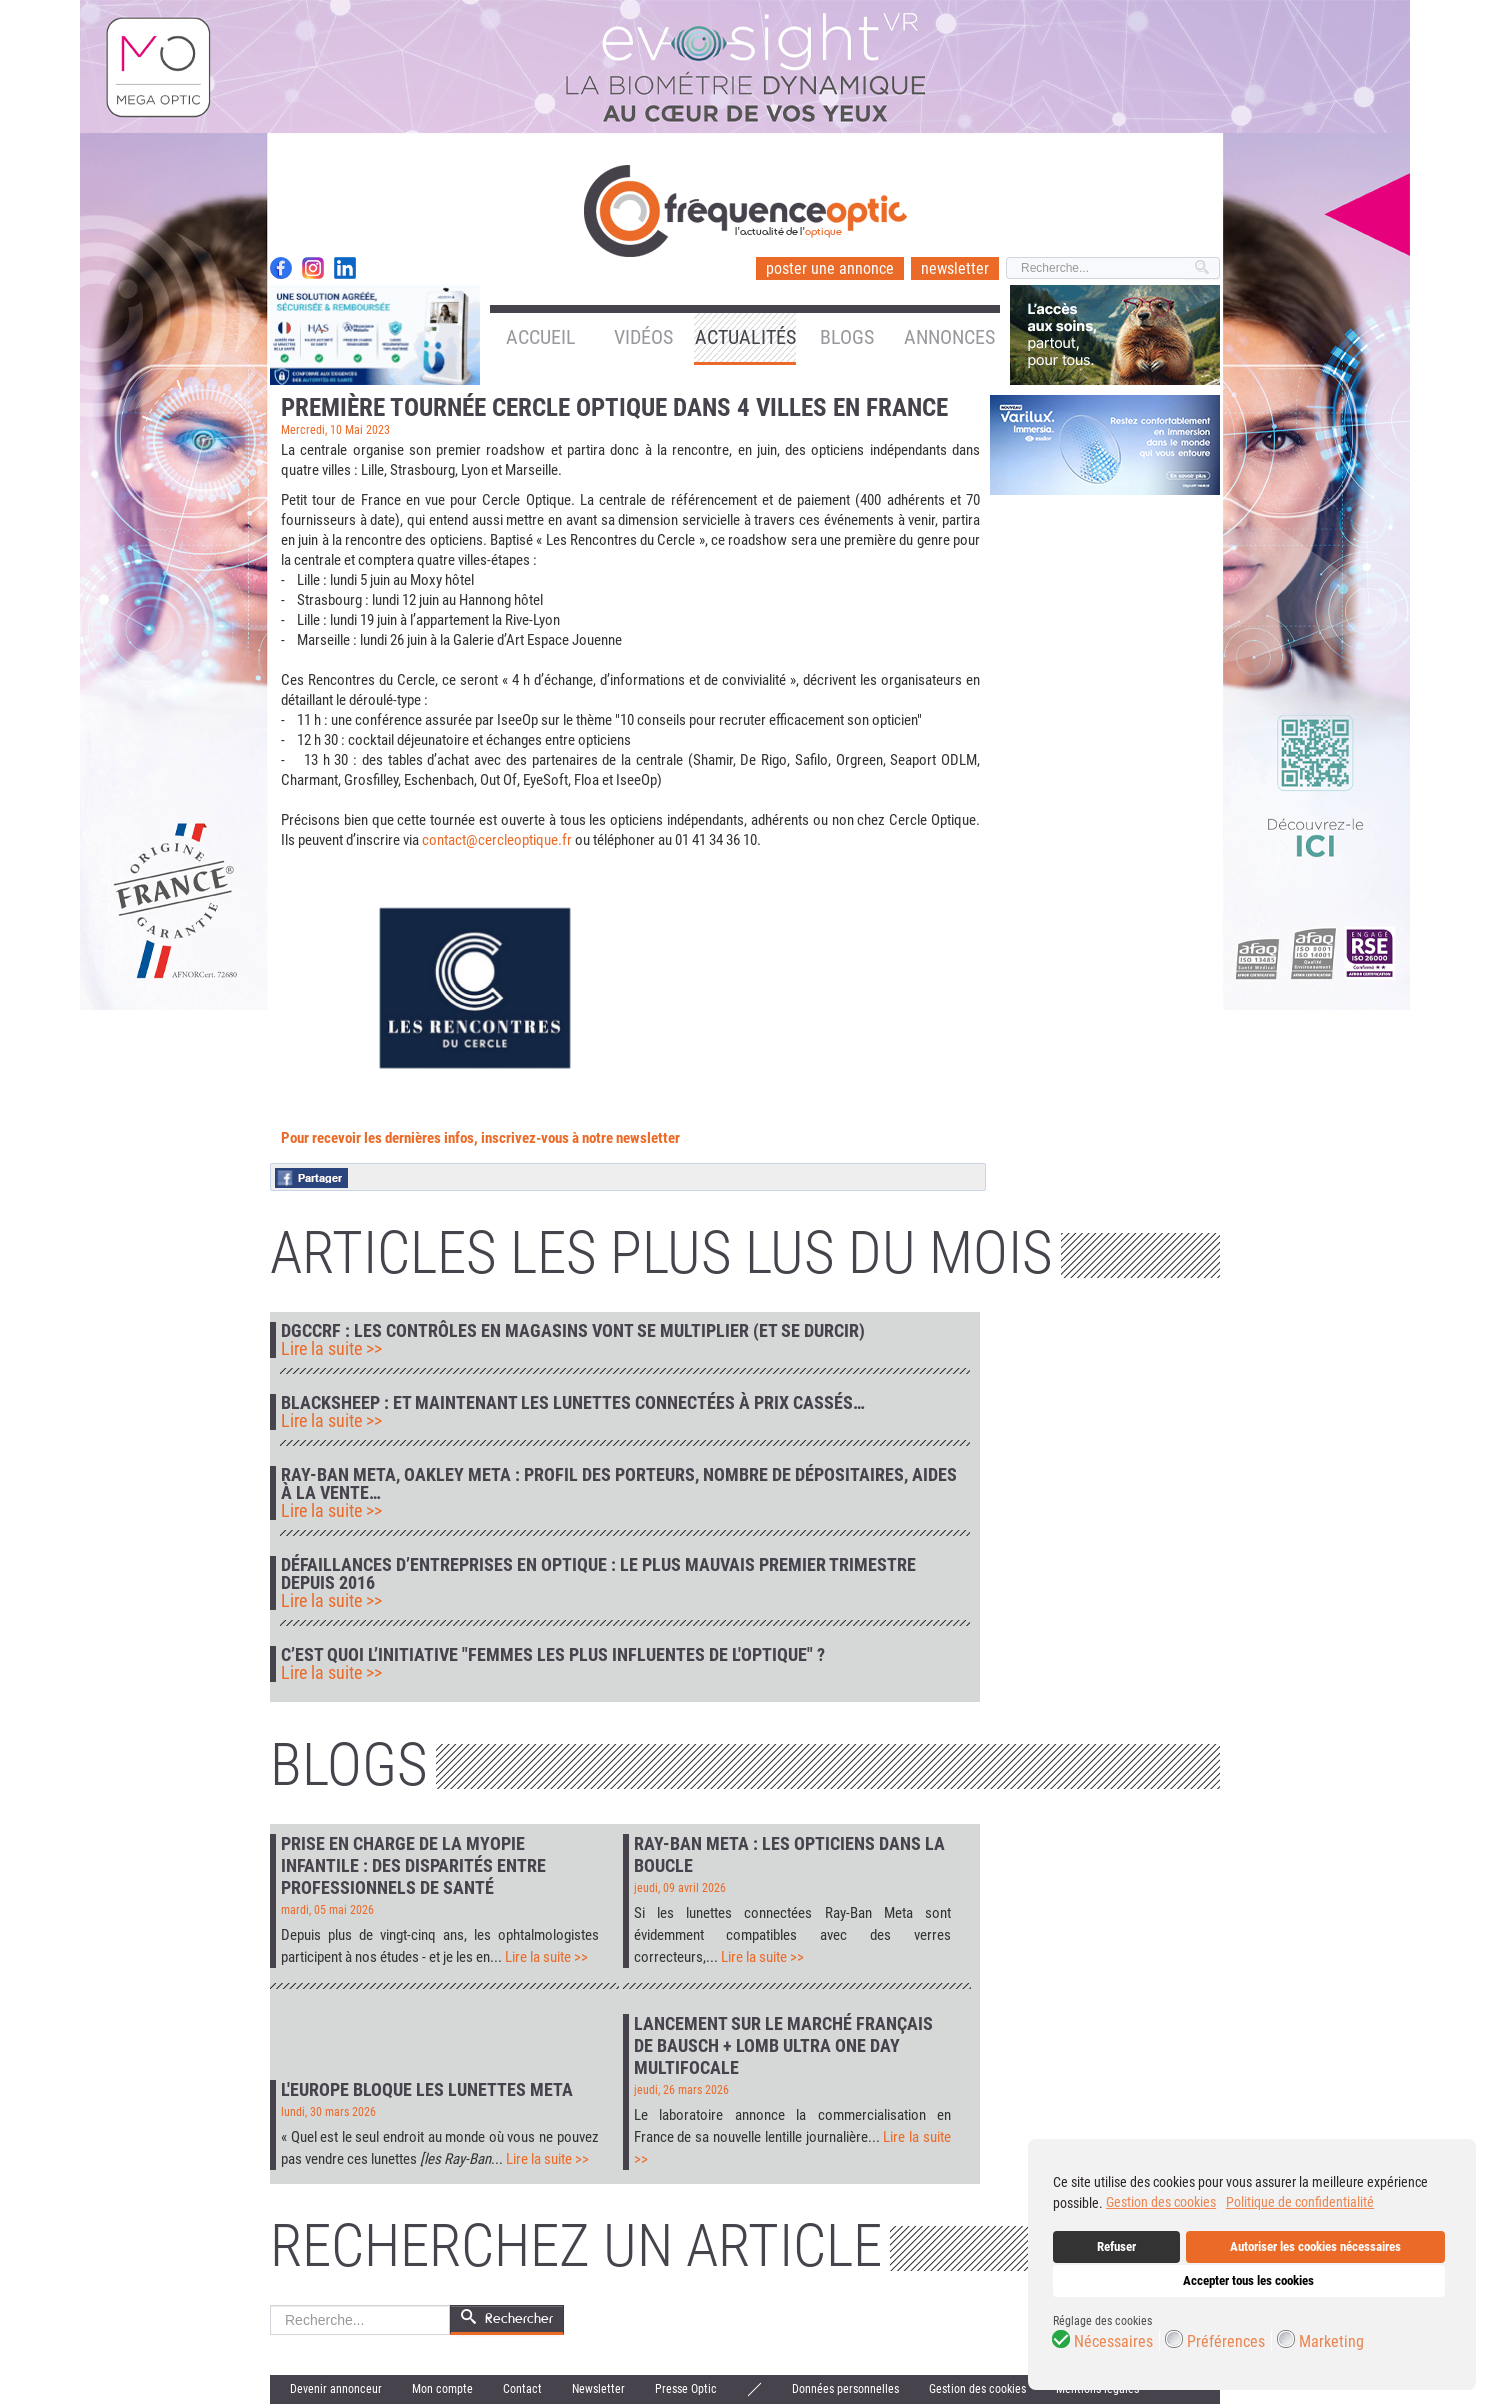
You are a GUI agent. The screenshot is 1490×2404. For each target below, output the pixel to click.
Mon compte (442, 2389)
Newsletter (598, 2389)
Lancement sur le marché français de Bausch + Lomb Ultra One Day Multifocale (783, 2045)
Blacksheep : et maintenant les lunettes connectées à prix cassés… (573, 1403)
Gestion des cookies (977, 2389)
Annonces (949, 337)
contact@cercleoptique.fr (497, 840)
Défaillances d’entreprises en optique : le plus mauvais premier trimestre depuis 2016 (598, 1574)
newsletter (955, 268)
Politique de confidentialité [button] (1300, 2202)
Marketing (1331, 2342)
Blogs (847, 337)
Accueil (541, 337)
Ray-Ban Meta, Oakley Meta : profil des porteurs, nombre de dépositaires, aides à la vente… (619, 1484)
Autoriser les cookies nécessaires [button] (1315, 2246)
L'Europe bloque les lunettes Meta (427, 2089)
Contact (522, 2389)
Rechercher (270, 2305)
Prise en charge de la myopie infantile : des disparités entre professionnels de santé (413, 1865)
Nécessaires (1113, 2342)
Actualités (745, 337)
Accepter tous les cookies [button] (1248, 2280)
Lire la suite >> (331, 1349)
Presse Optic (686, 2389)
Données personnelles (845, 2389)
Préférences (1226, 2342)
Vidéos (643, 337)
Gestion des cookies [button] (1161, 2202)
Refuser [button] (1116, 2246)
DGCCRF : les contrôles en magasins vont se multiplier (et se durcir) (573, 1331)
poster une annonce (830, 268)
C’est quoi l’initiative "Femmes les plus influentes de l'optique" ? (553, 1655)
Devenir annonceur (336, 2389)
